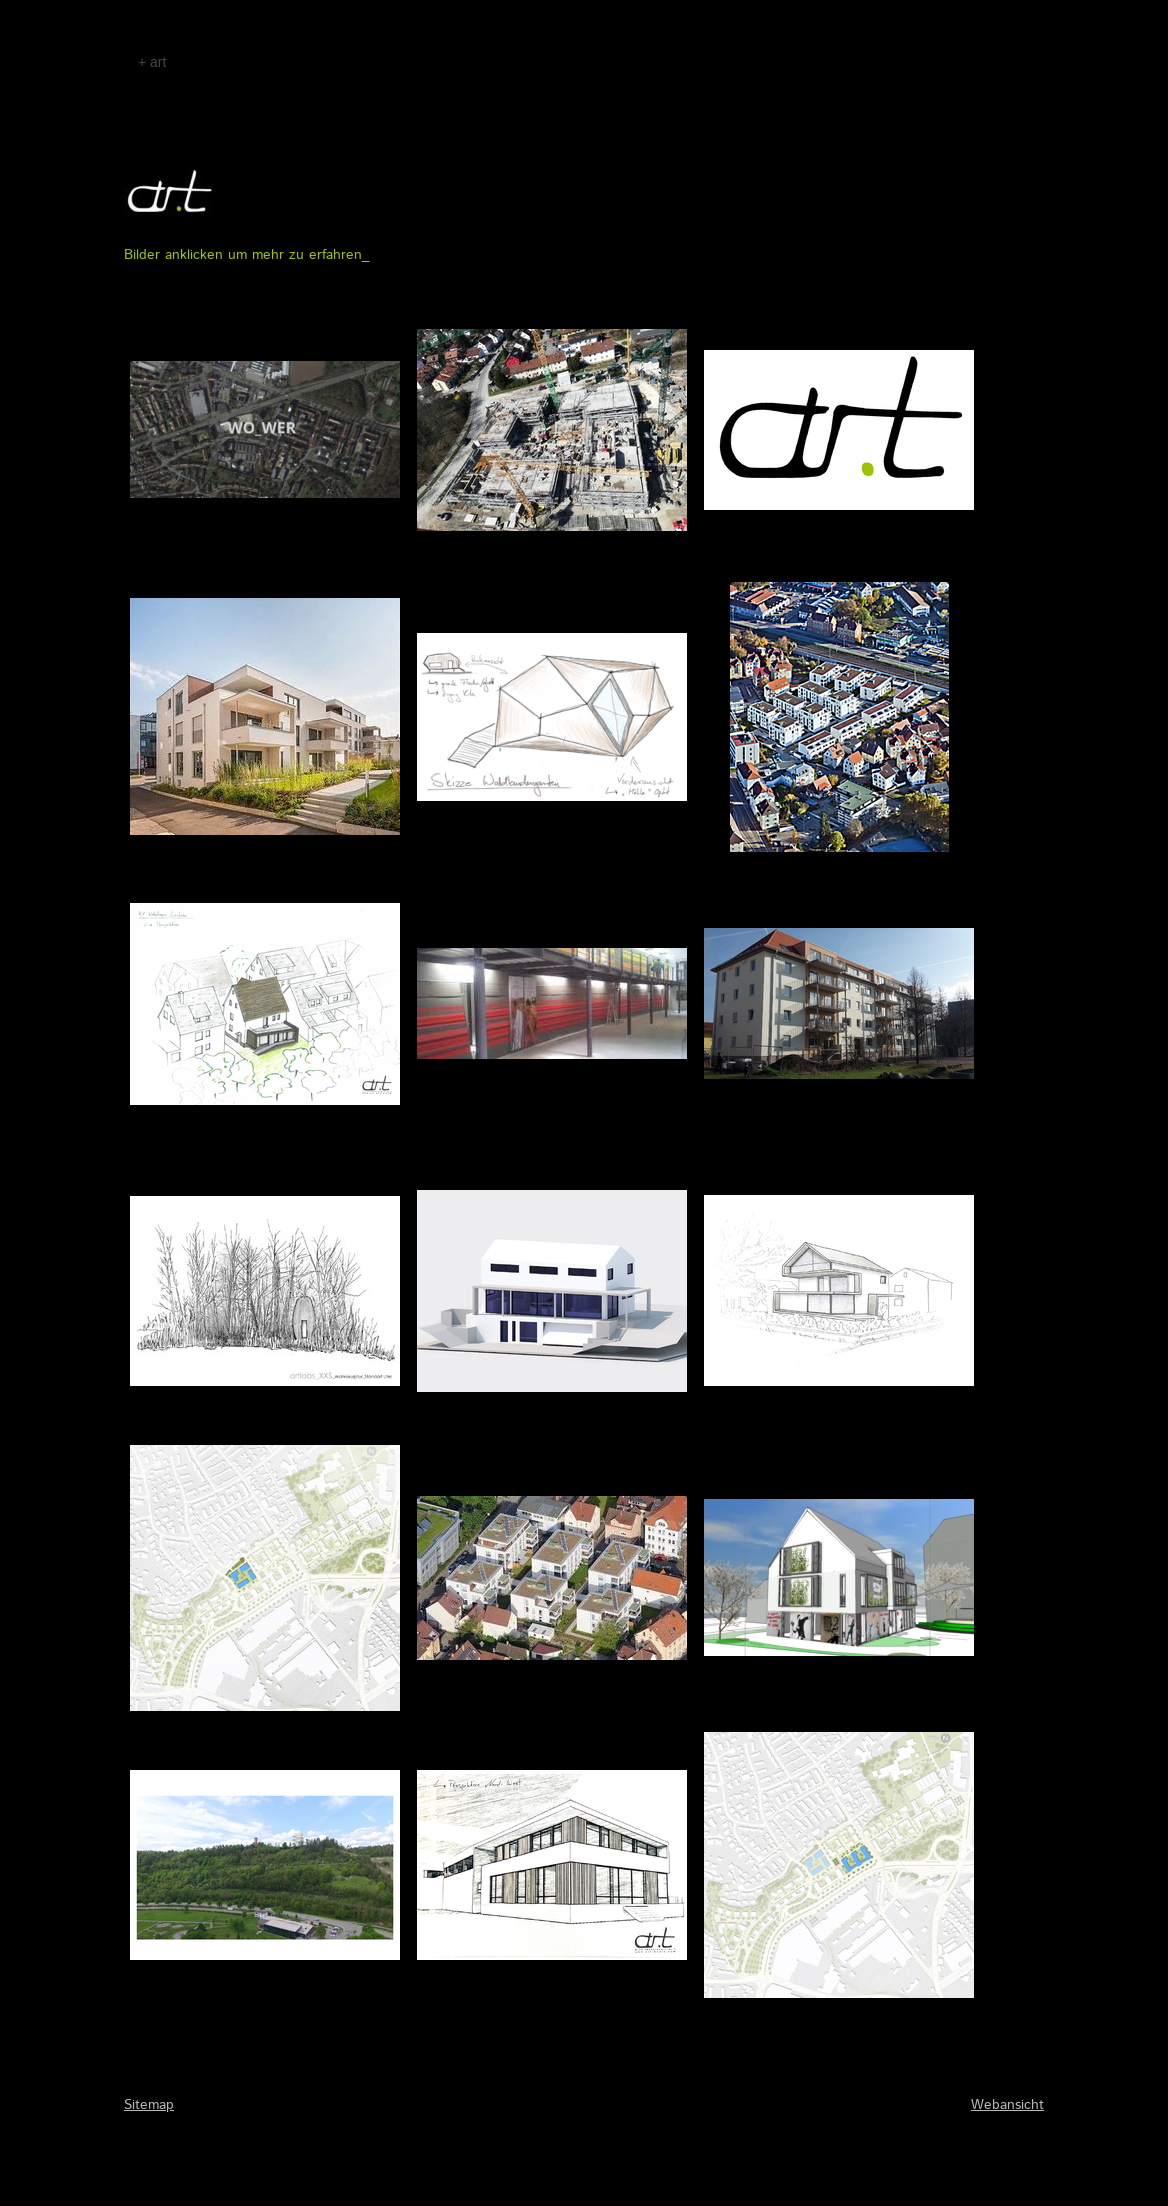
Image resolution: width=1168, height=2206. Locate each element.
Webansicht (1007, 2105)
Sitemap (149, 2105)
